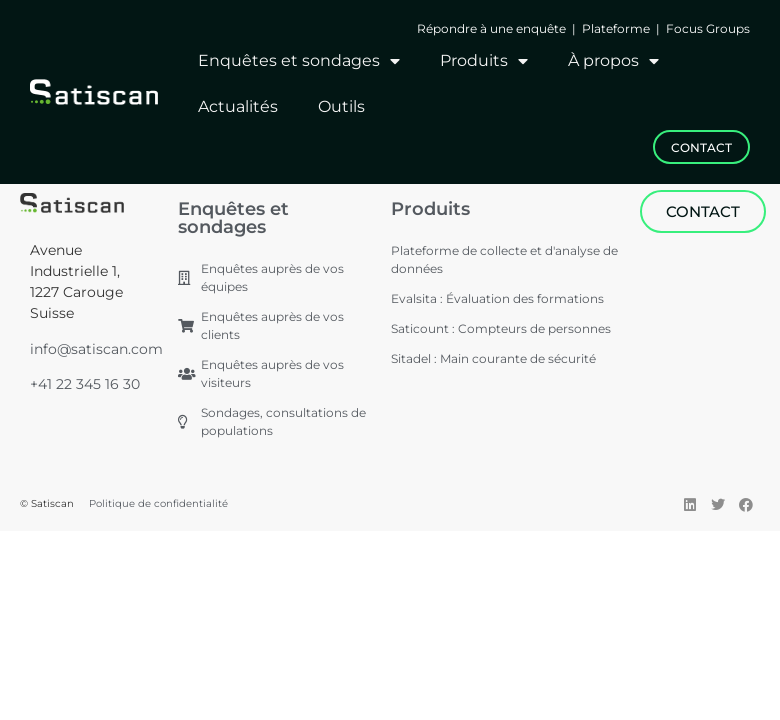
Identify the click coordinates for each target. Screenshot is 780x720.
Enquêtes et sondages (299, 61)
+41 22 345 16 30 (85, 384)
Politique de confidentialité (158, 503)
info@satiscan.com (96, 349)
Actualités (238, 106)
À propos (613, 61)
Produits (484, 61)
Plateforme (616, 28)
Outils (341, 106)
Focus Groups (708, 28)
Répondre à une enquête (493, 28)
